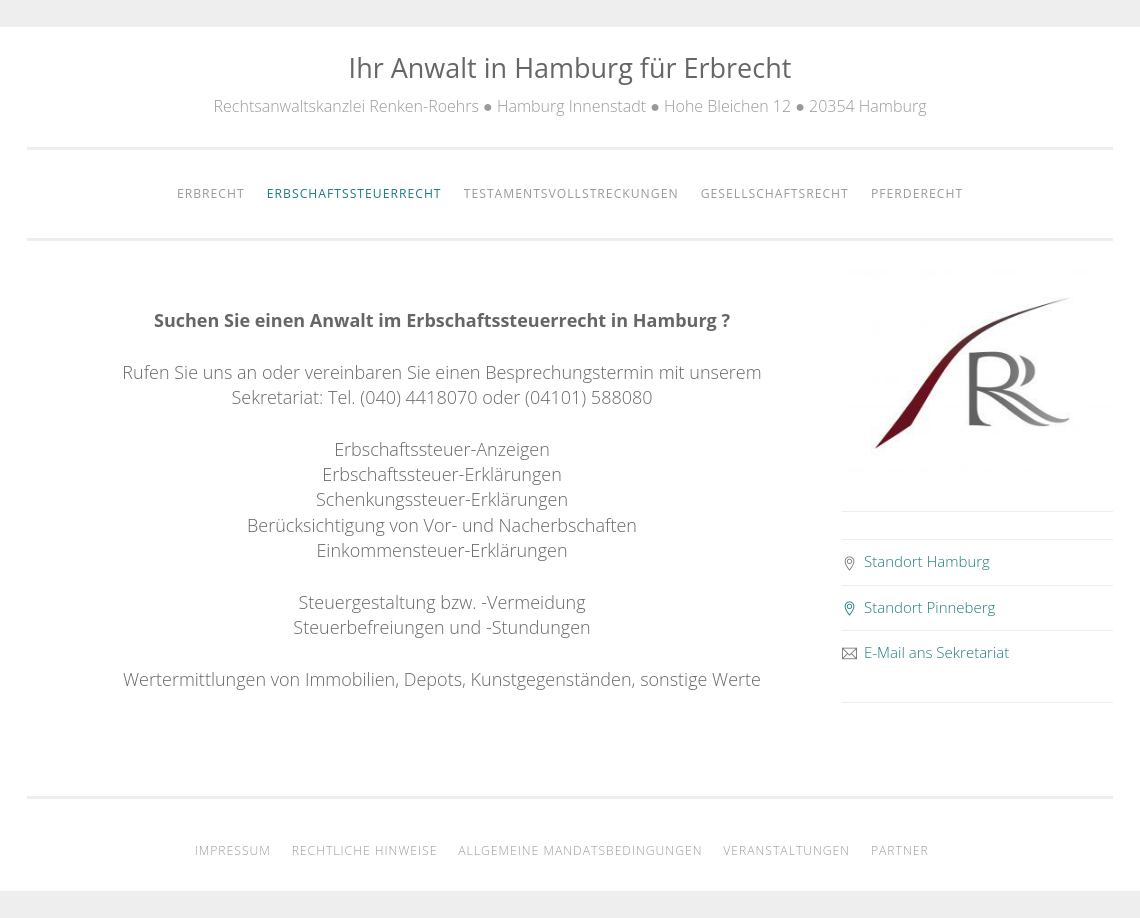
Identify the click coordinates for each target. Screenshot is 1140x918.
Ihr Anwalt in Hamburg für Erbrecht (570, 67)
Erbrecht (211, 193)
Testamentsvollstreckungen (571, 193)
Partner (900, 850)
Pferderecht (917, 193)
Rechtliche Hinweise (365, 850)
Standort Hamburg (916, 561)
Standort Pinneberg (919, 607)
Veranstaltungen (786, 850)
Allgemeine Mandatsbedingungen (580, 850)
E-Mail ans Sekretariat (926, 652)
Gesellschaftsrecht (775, 193)
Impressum (233, 850)
